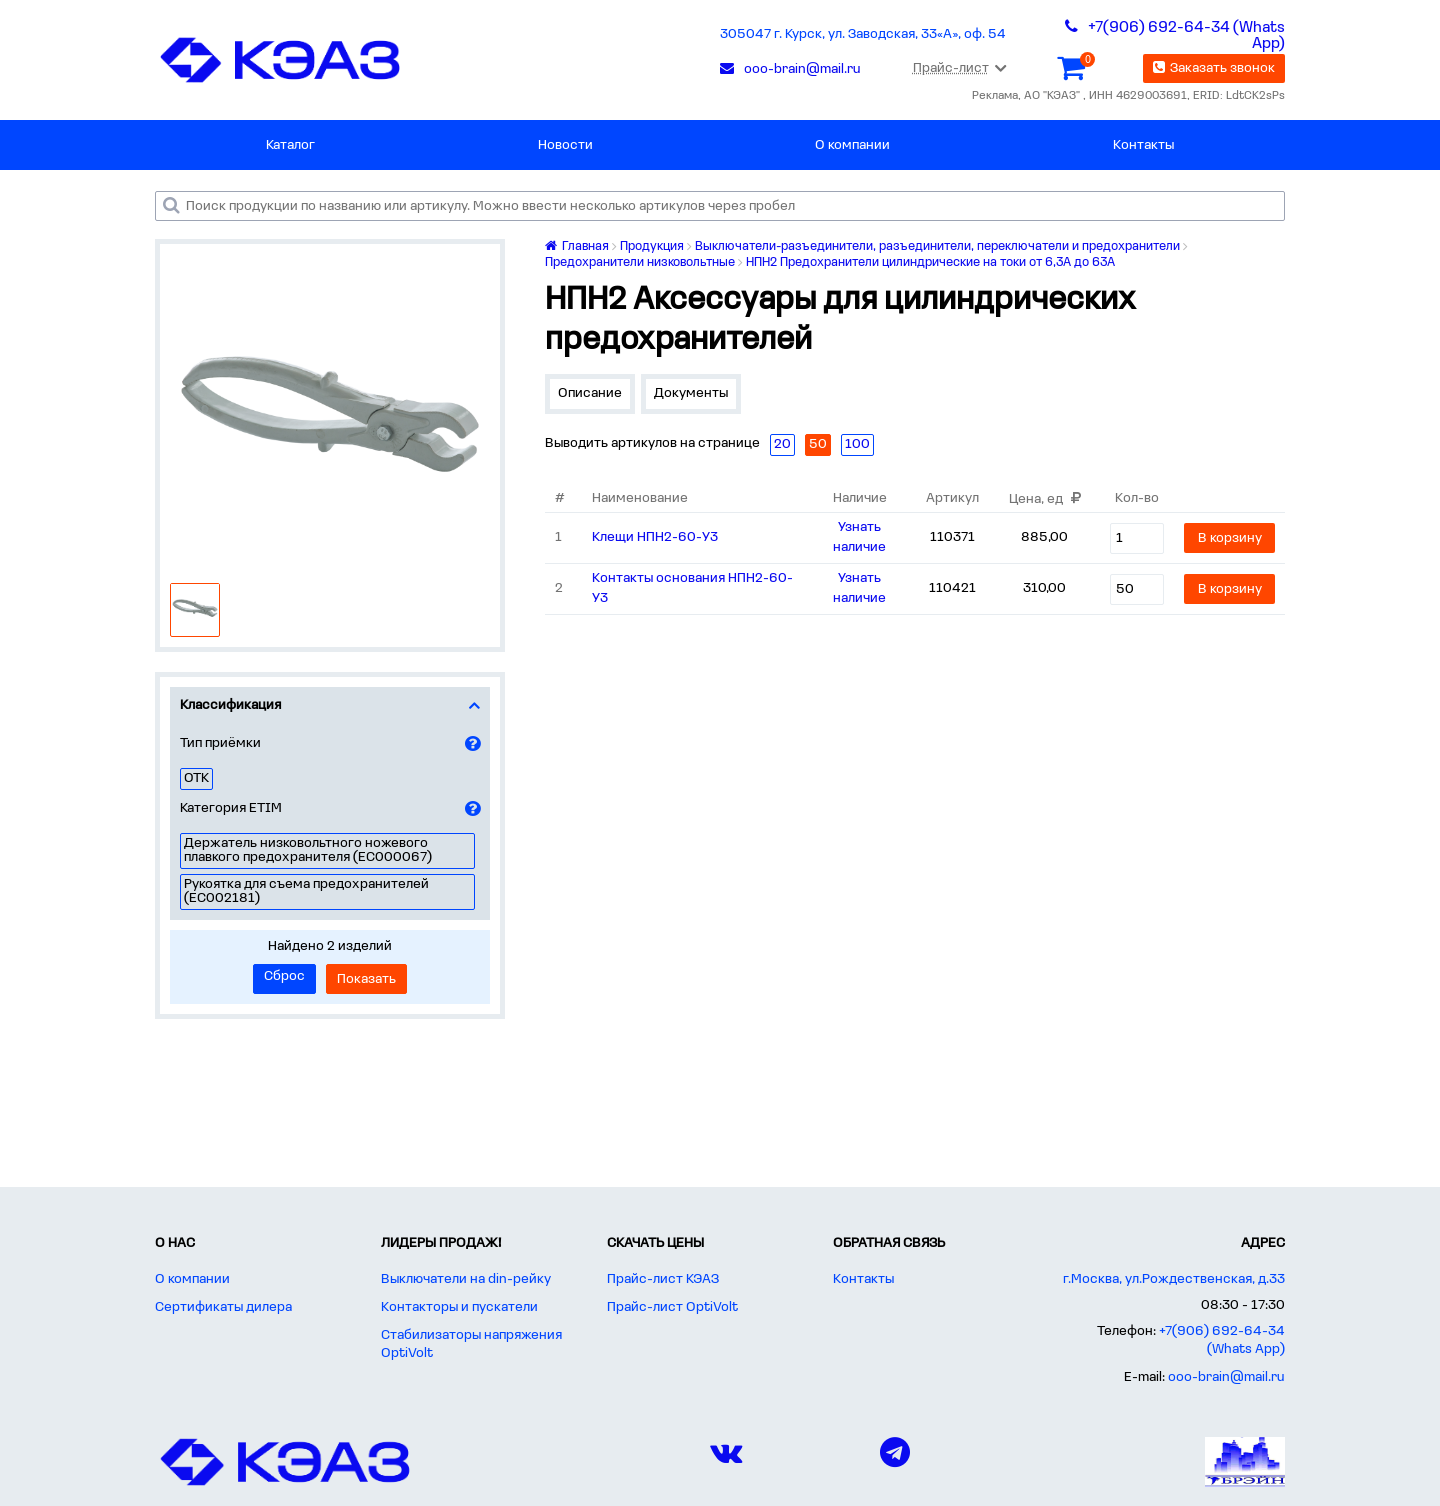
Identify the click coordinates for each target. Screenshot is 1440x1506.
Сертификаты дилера (223, 1307)
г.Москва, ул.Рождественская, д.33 (1174, 1279)
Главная (577, 246)
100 (857, 444)
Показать (366, 979)
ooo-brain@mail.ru (1226, 1377)
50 (818, 444)
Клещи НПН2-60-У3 (655, 537)
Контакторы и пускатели (459, 1307)
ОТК (196, 778)
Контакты (1143, 145)
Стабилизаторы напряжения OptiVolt (471, 1344)
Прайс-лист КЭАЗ (663, 1279)
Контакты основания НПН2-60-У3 (692, 588)
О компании (852, 145)
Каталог (290, 145)
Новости (565, 145)
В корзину (1230, 538)
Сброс (284, 976)
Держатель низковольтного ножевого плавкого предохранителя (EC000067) (308, 850)
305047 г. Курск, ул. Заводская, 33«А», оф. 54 (863, 34)
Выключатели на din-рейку (466, 1279)
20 (782, 444)
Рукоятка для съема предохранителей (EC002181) (306, 891)
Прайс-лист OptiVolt (672, 1307)
